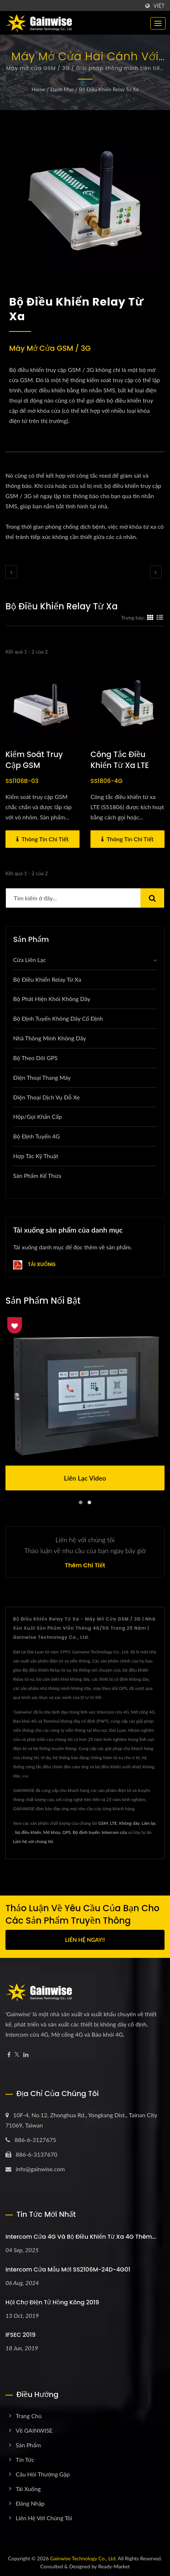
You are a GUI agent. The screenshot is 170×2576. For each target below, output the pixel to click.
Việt (159, 6)
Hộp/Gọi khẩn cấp (37, 1116)
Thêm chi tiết (85, 1565)
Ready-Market (114, 2566)
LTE (113, 1823)
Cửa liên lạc (29, 959)
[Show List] (160, 617)
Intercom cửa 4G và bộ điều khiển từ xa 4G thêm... (80, 2236)
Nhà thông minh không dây (49, 1038)
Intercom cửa (114, 1832)
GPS (66, 1832)
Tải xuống (34, 1264)
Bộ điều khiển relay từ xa (108, 89)
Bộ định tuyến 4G (36, 1136)
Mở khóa (52, 1832)
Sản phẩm (28, 2444)
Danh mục (62, 89)
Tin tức (25, 2459)
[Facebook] (9, 2055)
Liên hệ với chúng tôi (33, 1841)
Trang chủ (29, 2415)
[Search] (73, 898)
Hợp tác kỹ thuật (35, 1155)
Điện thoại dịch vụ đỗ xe (46, 1097)
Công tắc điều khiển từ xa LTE (119, 760)
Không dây (129, 1823)
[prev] (11, 572)
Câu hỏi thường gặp (43, 2474)
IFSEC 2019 (20, 2335)
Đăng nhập (30, 2503)
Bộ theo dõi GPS (35, 1057)
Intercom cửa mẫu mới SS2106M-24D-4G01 (67, 2269)
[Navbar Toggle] (158, 23)
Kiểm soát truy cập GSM (34, 760)
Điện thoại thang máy (42, 1077)
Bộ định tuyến (86, 1832)
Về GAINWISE (34, 2430)
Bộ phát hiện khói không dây (51, 998)
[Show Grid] (150, 617)
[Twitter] (17, 2055)
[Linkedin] (25, 2055)
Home (38, 89)
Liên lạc (149, 1823)
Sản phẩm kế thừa (37, 1175)
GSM (103, 1823)
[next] (156, 572)
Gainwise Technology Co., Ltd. (83, 2558)
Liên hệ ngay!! (85, 1939)
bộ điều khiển (28, 1832)
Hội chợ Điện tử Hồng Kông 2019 (52, 2302)
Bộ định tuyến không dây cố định (58, 1018)
